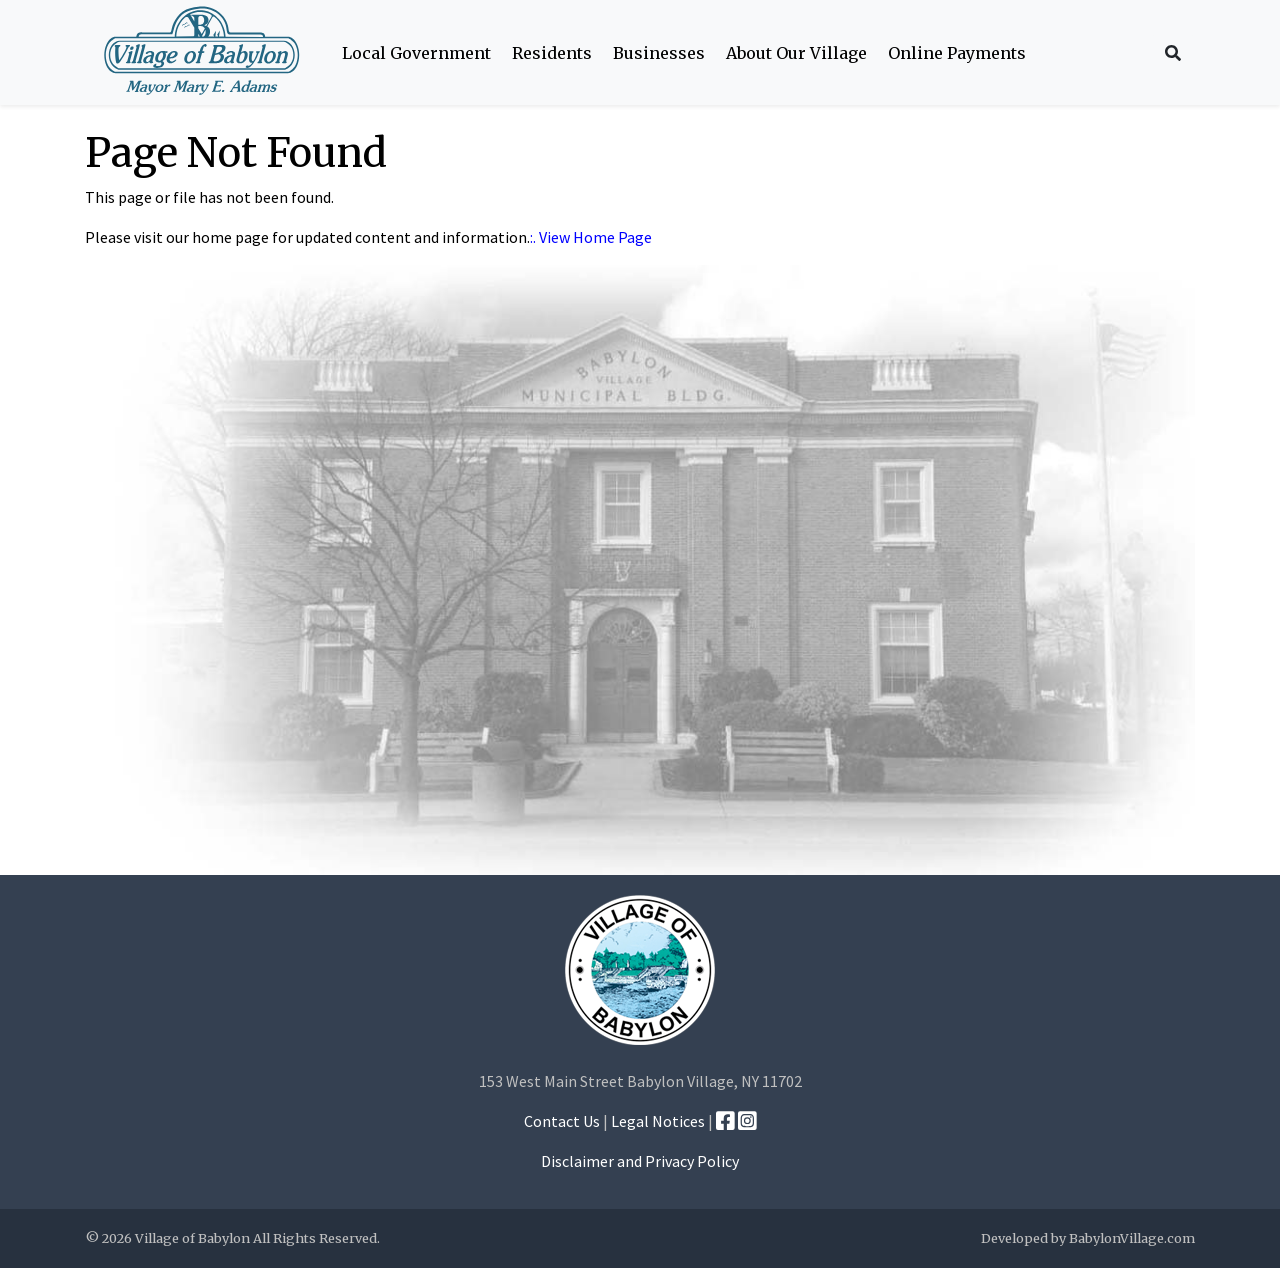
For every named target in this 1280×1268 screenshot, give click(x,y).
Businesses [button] (659, 53)
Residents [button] (552, 53)
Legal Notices (658, 1121)
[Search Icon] (1173, 53)
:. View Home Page (591, 237)
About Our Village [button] (796, 53)
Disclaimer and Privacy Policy (640, 1161)
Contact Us (562, 1121)
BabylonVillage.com (1132, 1238)
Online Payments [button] (957, 53)
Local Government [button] (416, 53)
